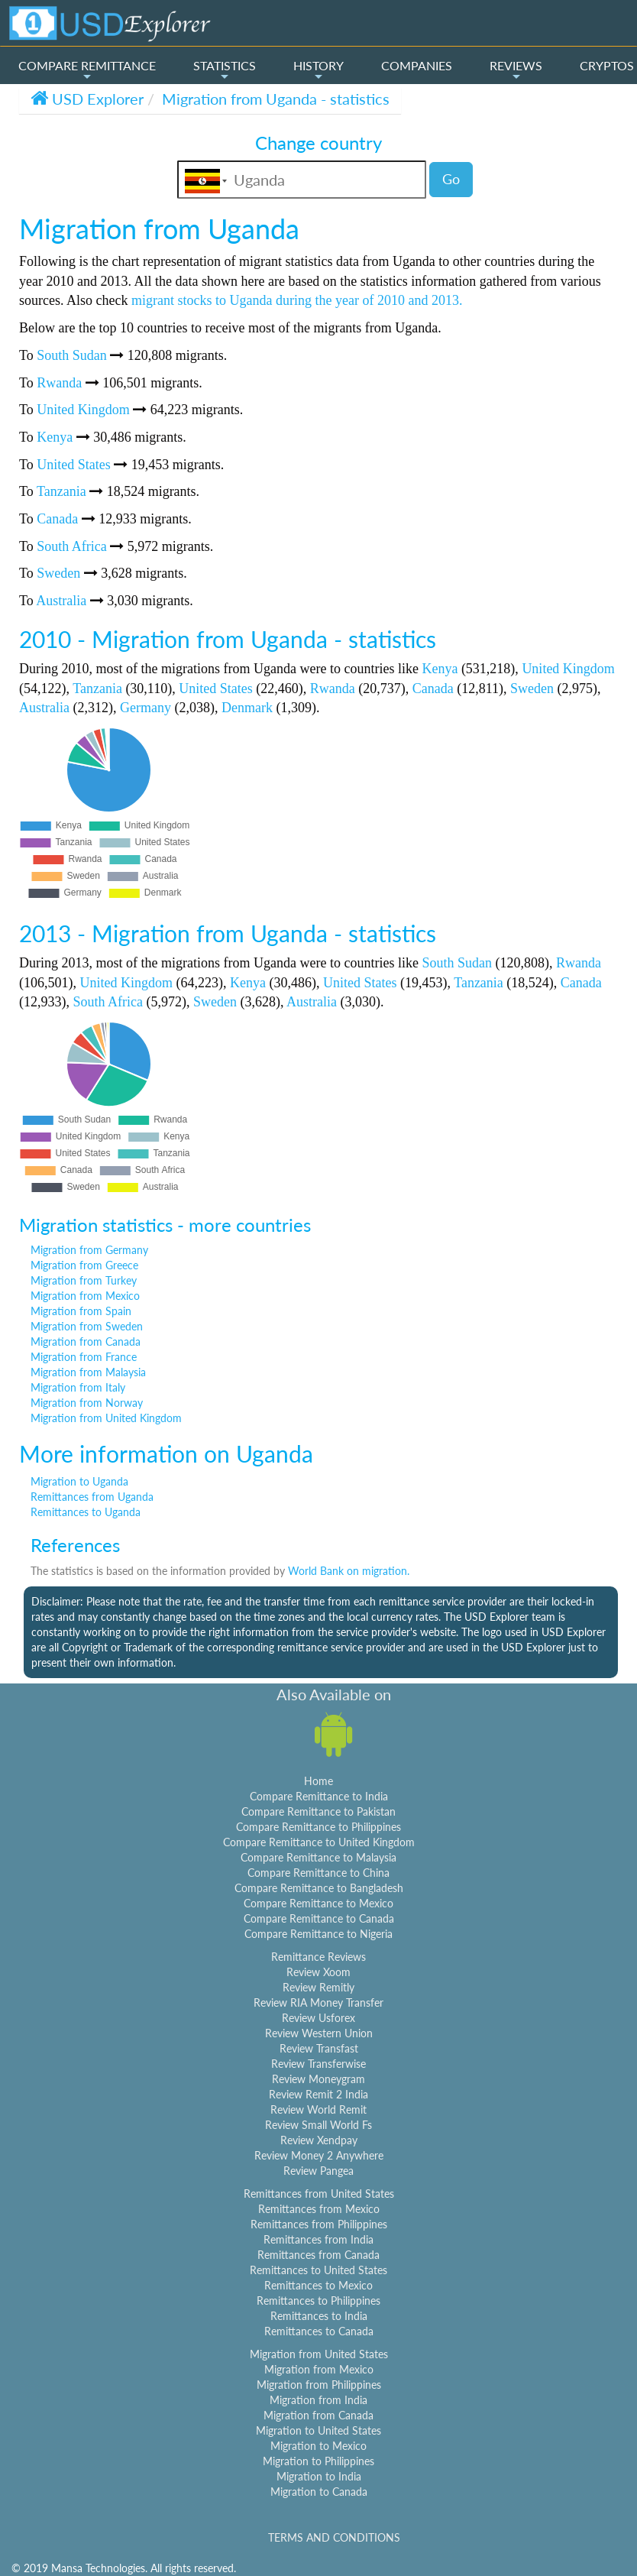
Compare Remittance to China (318, 1872)
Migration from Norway (87, 1402)
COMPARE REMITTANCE (87, 70)
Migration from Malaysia (88, 1372)
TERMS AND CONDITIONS (334, 2537)
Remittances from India (318, 2239)
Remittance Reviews (318, 1956)
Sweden (58, 573)
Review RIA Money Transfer (318, 2002)
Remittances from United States (319, 2193)
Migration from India (318, 2399)
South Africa (72, 546)
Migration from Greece (84, 1265)
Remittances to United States (318, 2269)
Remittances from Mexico (319, 2208)
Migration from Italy (78, 1387)
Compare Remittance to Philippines (318, 1826)
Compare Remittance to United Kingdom (319, 1842)
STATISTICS (224, 70)
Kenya (55, 437)
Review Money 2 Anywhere (318, 2155)
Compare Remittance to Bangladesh (318, 1887)
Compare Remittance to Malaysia (318, 1857)
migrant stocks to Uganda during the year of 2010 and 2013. (296, 300)
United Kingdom (83, 409)
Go (451, 178)
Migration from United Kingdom (106, 1417)
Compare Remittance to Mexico (318, 1903)
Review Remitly (318, 1987)
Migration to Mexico (318, 2445)
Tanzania (61, 491)
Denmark (247, 707)
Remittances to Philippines (318, 2300)
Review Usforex (318, 2017)
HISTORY (318, 70)
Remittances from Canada (318, 2254)
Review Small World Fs (318, 2124)
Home (318, 1780)
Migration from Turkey (84, 1280)
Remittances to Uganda (86, 1511)
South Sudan (72, 355)
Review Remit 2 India (318, 2094)
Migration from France (84, 1356)
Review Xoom (318, 1971)
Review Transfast (319, 2048)
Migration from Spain (81, 1310)
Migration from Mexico (85, 1295)
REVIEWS (516, 70)
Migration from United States (319, 2354)
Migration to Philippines (318, 2460)
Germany (145, 707)
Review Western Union (319, 2033)
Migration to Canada (318, 2491)
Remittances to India (318, 2315)
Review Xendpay (318, 2140)
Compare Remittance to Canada (319, 1918)
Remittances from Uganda (92, 1496)
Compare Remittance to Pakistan (318, 1811)
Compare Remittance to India (319, 1796)
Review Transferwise (318, 2063)
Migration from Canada (86, 1341)
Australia (61, 600)
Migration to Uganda (79, 1481)
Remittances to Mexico (318, 2285)
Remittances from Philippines (319, 2224)
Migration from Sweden (87, 1326)
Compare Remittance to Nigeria (318, 1933)
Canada (57, 519)
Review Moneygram (318, 2078)
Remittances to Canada (318, 2331)
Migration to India (318, 2476)
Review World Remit (318, 2109)
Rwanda (59, 382)
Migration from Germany (89, 1249)
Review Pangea (318, 2170)
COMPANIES (416, 65)
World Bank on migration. (348, 1570)
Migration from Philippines (319, 2384)
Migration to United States (318, 2430)
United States (74, 464)
